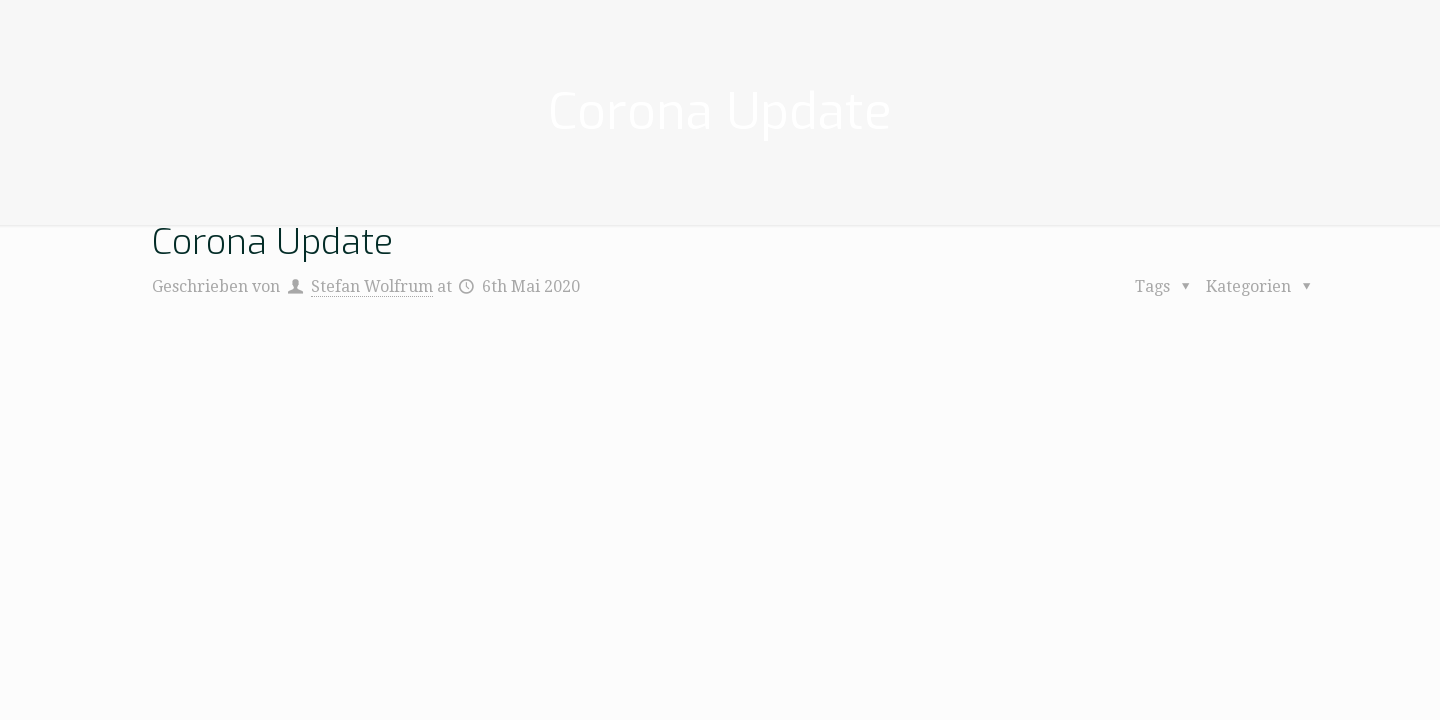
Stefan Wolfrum (372, 286)
